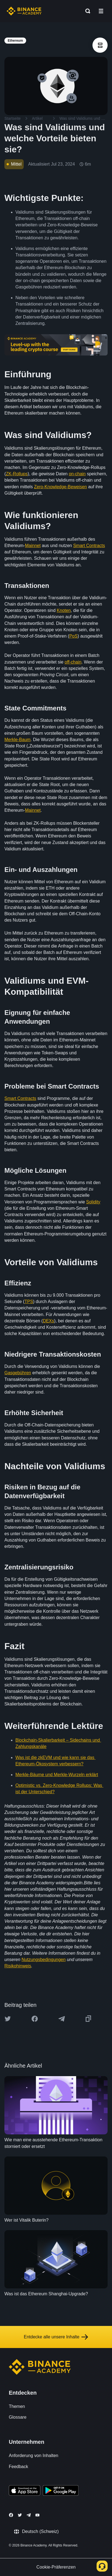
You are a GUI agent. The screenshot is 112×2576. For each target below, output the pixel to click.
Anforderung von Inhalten (33, 2455)
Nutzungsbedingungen (43, 1959)
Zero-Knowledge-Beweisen (60, 486)
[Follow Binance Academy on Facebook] (11, 2515)
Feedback (18, 2466)
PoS (73, 636)
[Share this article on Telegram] (61, 2018)
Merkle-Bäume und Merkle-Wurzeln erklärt (56, 1774)
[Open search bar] (86, 11)
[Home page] (24, 11)
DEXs (48, 1320)
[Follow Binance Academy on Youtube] (37, 2515)
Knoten (64, 610)
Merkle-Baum (17, 739)
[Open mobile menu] (101, 11)
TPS (28, 1301)
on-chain (77, 473)
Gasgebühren (17, 1372)
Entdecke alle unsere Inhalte (56, 2337)
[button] (101, 11)
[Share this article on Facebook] (34, 2018)
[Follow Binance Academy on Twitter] (20, 2515)
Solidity (93, 1202)
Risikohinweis (17, 1966)
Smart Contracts (89, 545)
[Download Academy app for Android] (60, 2491)
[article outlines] (100, 45)
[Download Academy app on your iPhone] (24, 2491)
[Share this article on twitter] (7, 2018)
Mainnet (33, 545)
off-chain (73, 662)
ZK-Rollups (17, 473)
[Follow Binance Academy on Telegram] (28, 2515)
